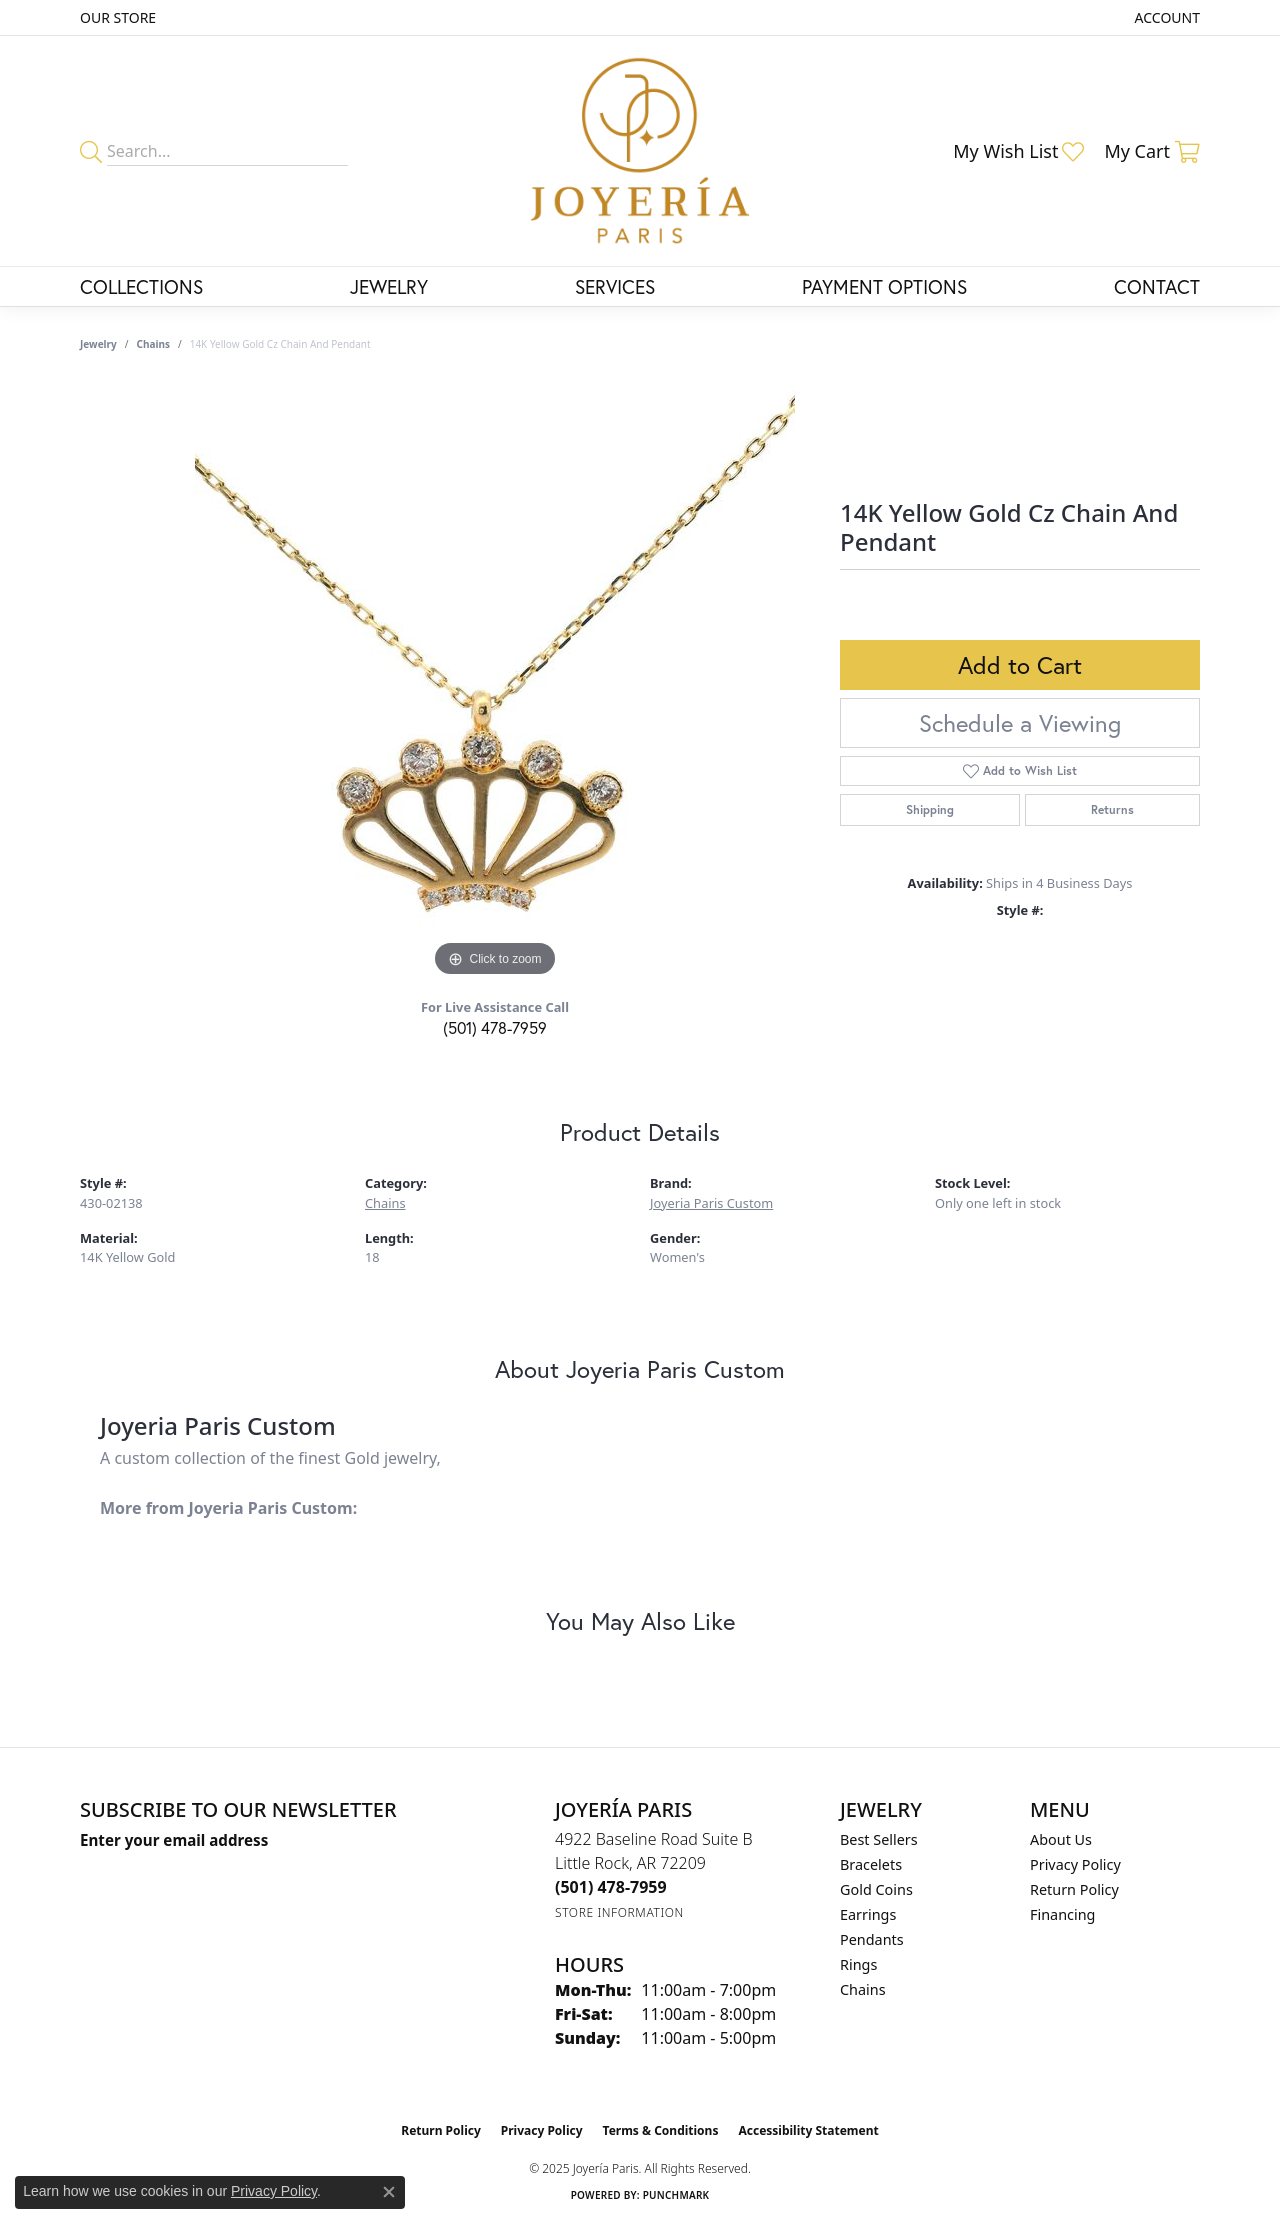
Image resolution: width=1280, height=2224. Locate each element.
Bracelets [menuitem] (871, 1864)
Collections (141, 286)
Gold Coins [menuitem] (876, 1889)
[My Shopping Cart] (1152, 151)
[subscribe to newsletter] (326, 1877)
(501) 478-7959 (495, 1027)
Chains (153, 344)
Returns (1112, 809)
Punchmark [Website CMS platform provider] (676, 2195)
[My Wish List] (1018, 151)
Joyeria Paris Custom (711, 1203)
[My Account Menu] (1167, 17)
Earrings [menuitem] (868, 1914)
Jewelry (389, 286)
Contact (1157, 286)
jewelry (98, 344)
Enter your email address (174, 1840)
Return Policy (1074, 1889)
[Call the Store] (611, 1887)
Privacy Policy (1075, 1864)
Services (615, 286)
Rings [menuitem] (858, 1964)
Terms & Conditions (661, 2130)
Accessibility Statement (808, 2130)
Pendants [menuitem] (872, 1939)
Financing (1062, 1914)
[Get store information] (619, 1912)
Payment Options (884, 286)
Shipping (930, 809)
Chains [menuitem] (863, 1989)
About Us (1061, 1839)
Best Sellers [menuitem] (879, 1839)
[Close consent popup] (389, 2192)
